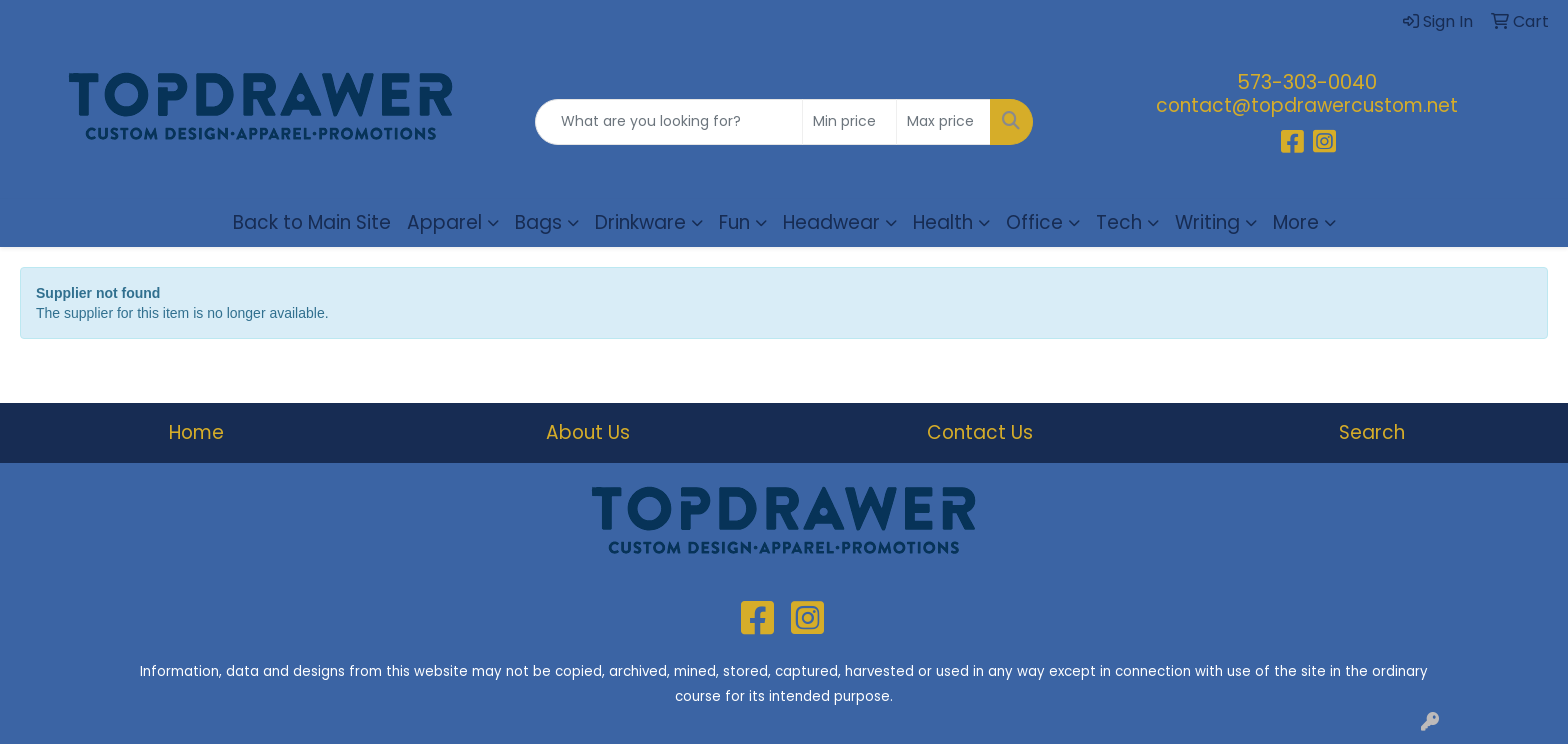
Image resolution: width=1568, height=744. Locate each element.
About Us (588, 432)
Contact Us (980, 432)
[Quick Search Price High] (943, 122)
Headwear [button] (831, 222)
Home (196, 432)
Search (1372, 432)
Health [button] (943, 222)
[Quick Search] (669, 122)
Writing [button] (1207, 222)
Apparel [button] (444, 222)
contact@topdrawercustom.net (1307, 105)
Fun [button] (734, 222)
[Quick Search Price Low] (849, 122)
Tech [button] (1119, 222)
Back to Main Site (312, 222)
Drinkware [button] (640, 222)
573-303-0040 (1307, 82)
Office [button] (1034, 222)
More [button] (1296, 222)
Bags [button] (538, 222)
